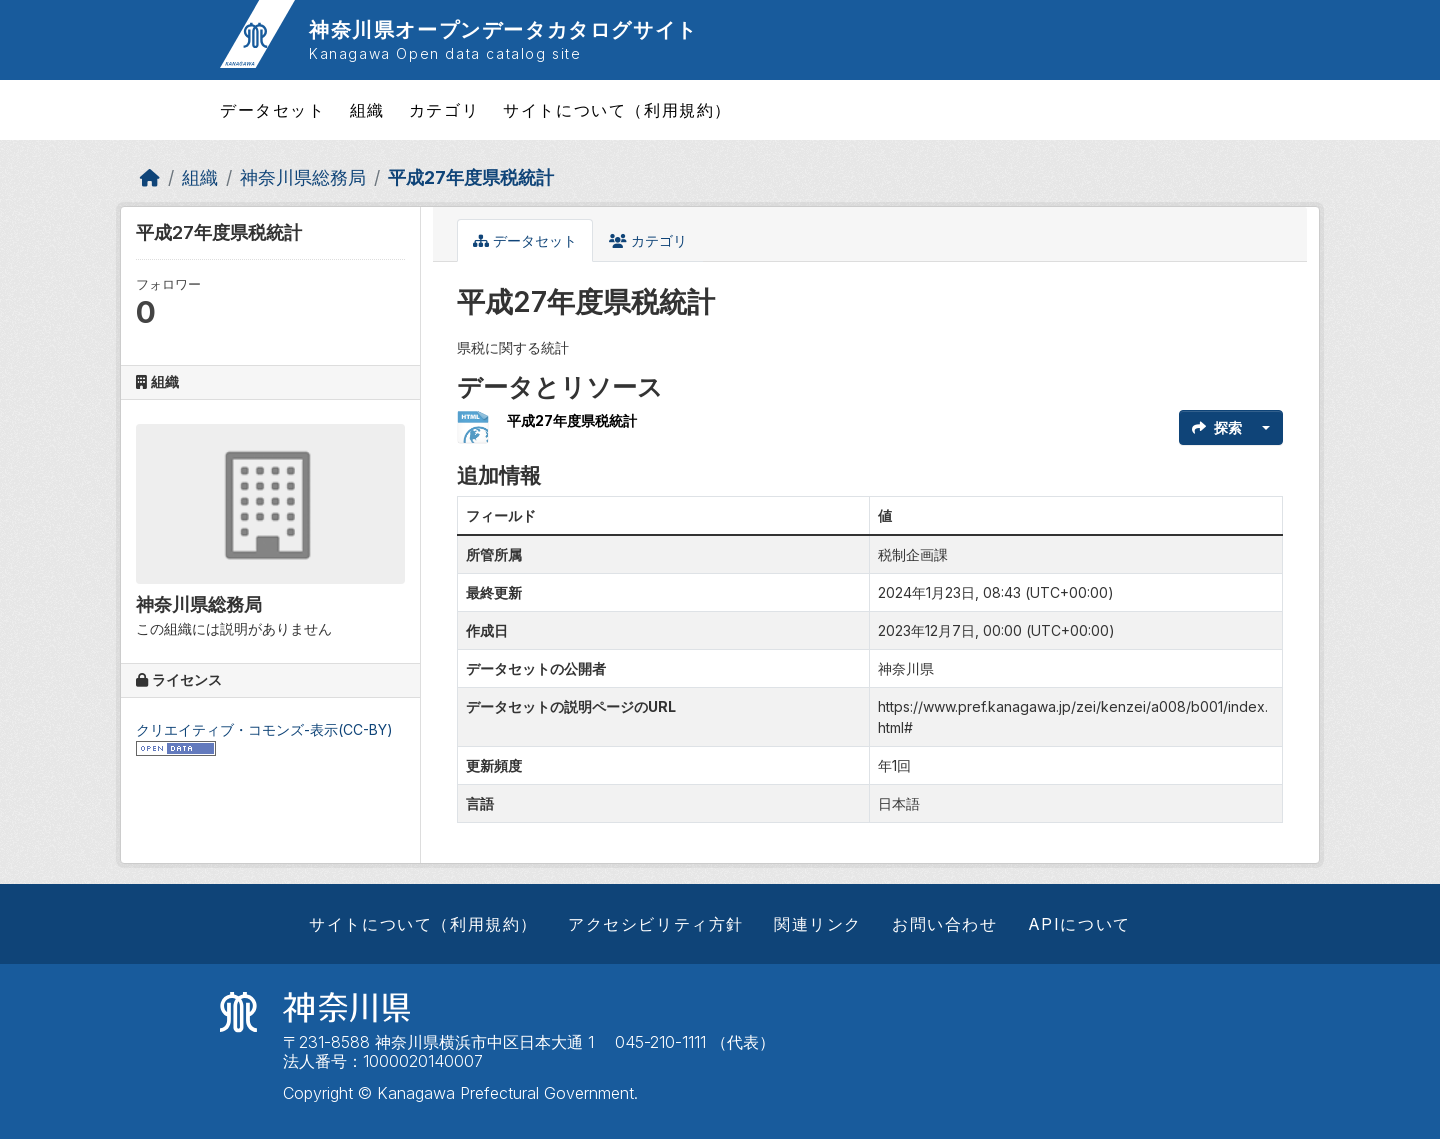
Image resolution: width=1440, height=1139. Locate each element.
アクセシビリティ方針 (656, 924)
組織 (367, 110)
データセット (273, 110)
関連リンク (818, 924)
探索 (1217, 427)
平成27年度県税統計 (471, 177)
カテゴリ (444, 110)
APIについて (1079, 924)
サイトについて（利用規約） (617, 110)
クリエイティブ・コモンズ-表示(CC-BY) (264, 729)
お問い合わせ (945, 924)
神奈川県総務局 (303, 177)
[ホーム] (150, 177)
